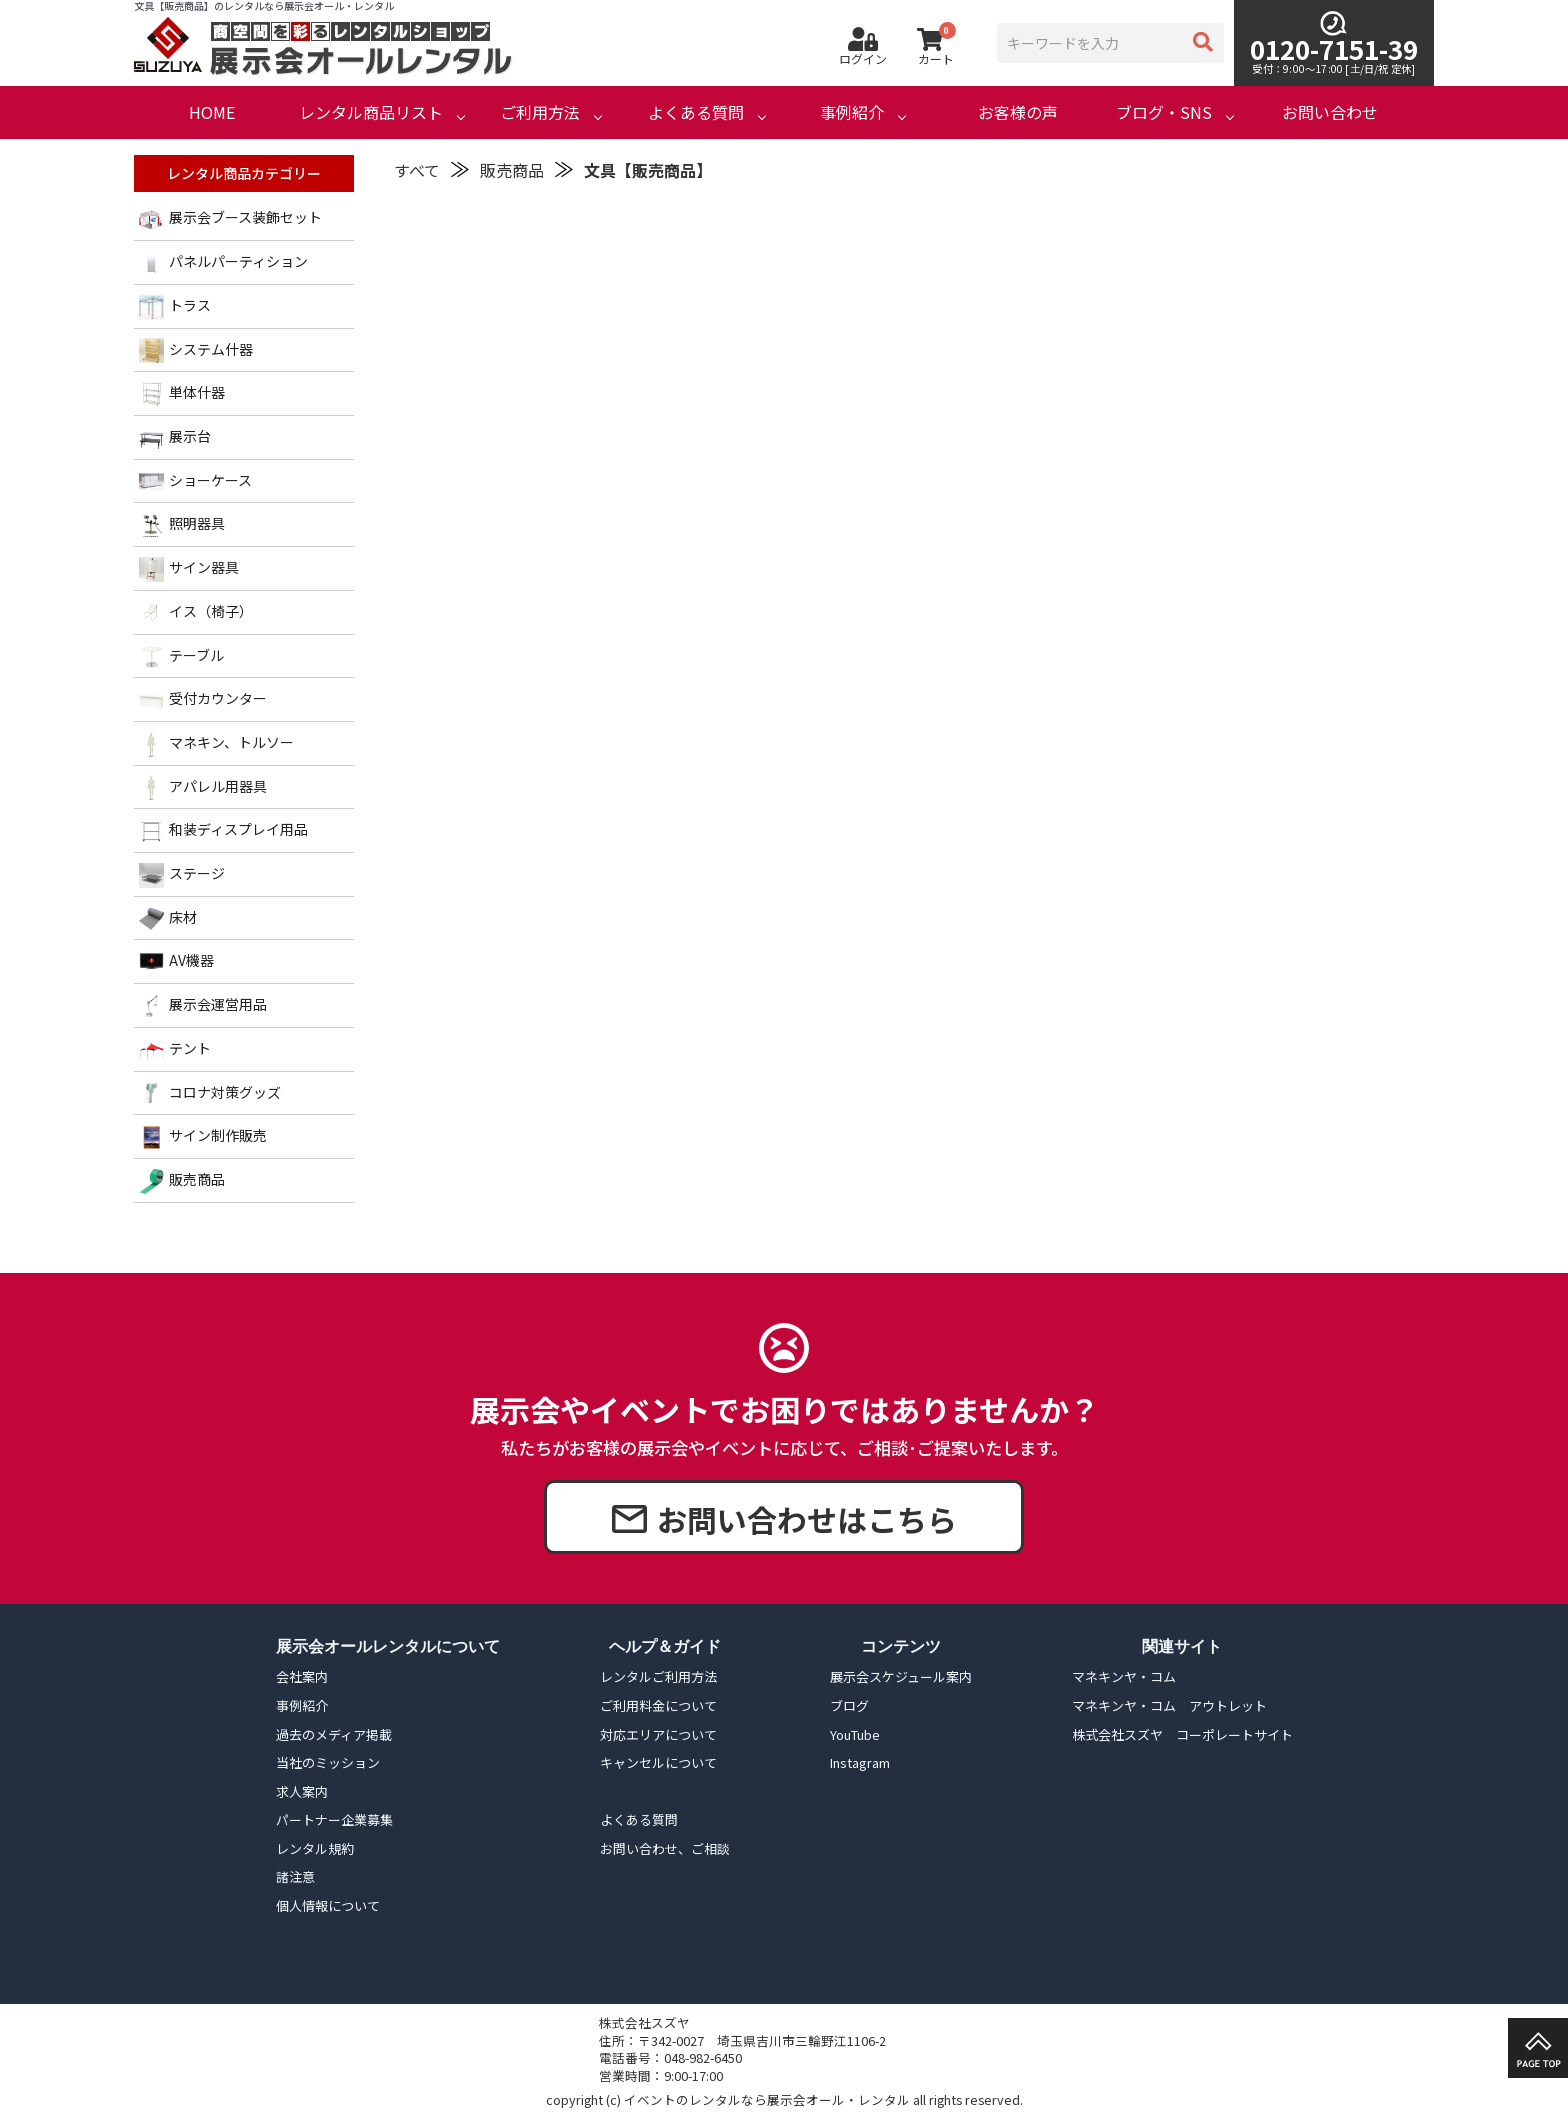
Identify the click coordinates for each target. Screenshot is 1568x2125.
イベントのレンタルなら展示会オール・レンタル (767, 2099)
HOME (212, 112)
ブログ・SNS (1164, 112)
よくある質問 (696, 112)
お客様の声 (1018, 112)
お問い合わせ (1330, 112)
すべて (417, 170)
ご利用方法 (540, 112)
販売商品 (512, 170)
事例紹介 (852, 112)
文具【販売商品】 (648, 170)
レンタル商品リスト (371, 112)
